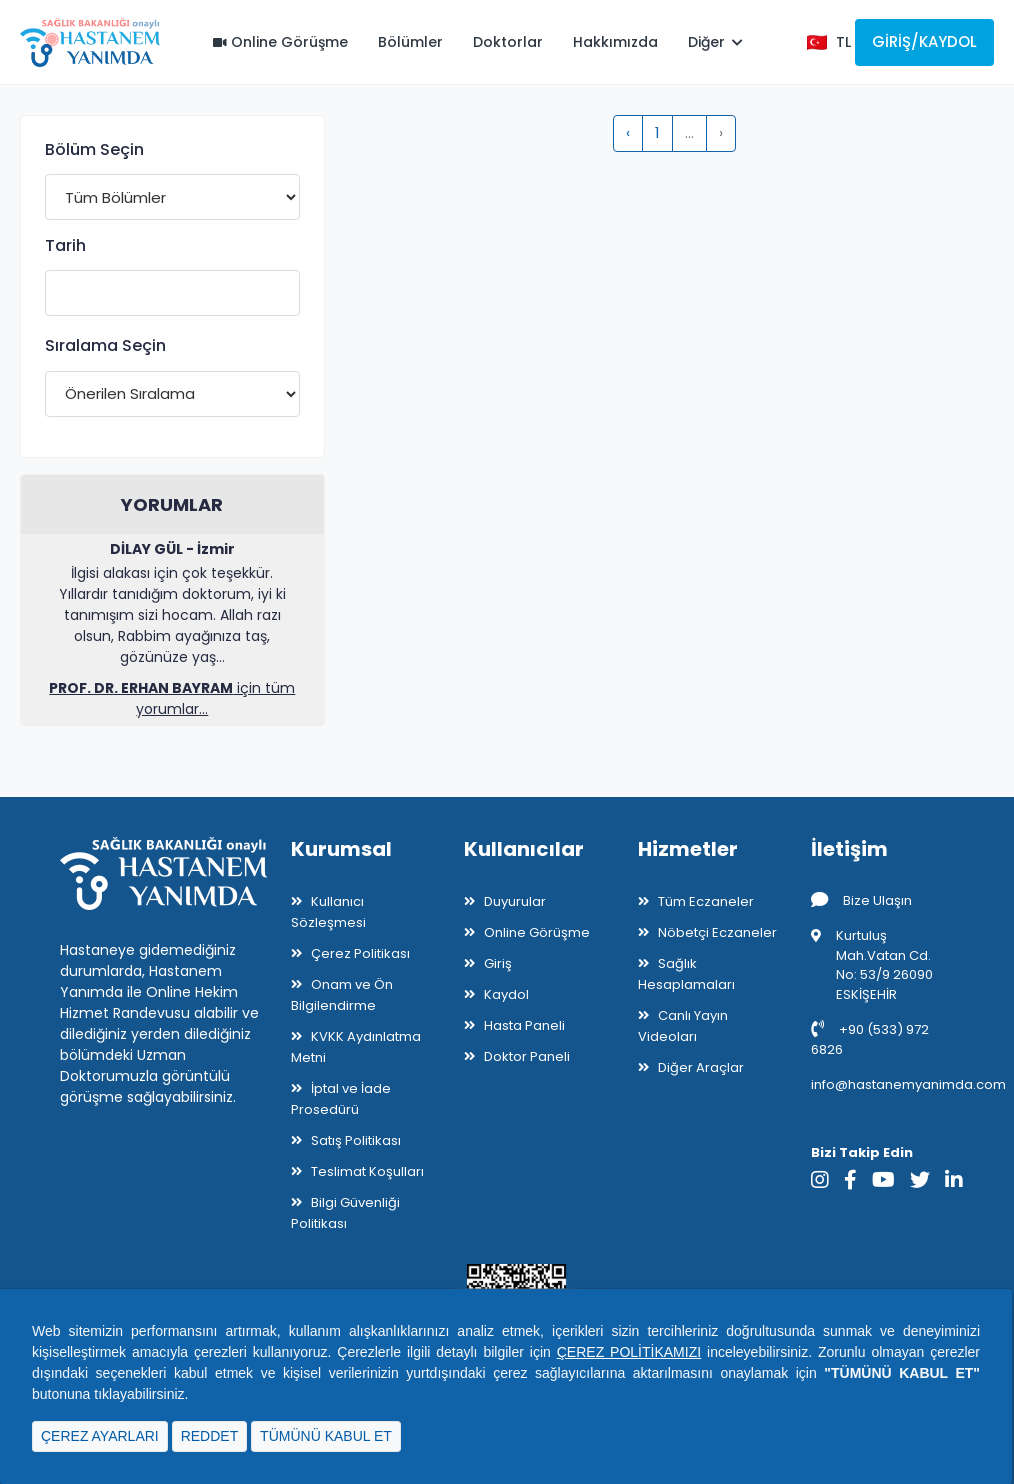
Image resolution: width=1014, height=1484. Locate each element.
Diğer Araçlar (701, 1067)
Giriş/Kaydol (924, 41)
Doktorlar (508, 42)
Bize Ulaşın (861, 900)
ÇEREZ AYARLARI (100, 1436)
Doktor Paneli (527, 1056)
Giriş (498, 963)
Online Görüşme (280, 42)
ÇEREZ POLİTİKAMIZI (629, 1352)
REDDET (210, 1436)
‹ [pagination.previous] (628, 132)
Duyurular (515, 901)
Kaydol (506, 994)
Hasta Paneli (524, 1025)
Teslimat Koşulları (367, 1171)
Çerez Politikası (360, 953)
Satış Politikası (356, 1140)
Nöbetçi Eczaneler (717, 932)
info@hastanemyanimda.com (908, 1084)
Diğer (715, 42)
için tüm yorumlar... (172, 698)
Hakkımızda (615, 42)
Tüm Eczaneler (706, 901)
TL (843, 42)
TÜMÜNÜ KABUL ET (326, 1436)
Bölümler (410, 42)
